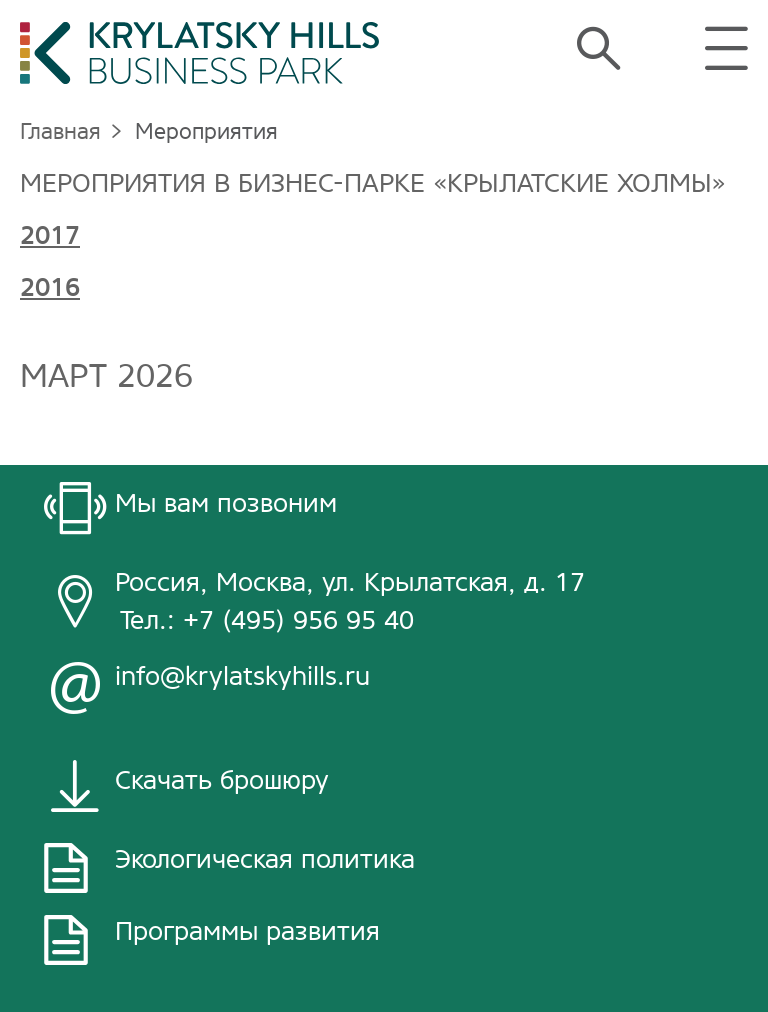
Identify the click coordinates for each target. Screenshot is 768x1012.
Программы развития (247, 931)
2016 (50, 287)
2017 (50, 235)
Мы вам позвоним (226, 503)
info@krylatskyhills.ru (242, 676)
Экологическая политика (265, 859)
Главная (60, 131)
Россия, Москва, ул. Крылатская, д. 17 (350, 582)
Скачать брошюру (222, 780)
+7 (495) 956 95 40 (298, 620)
